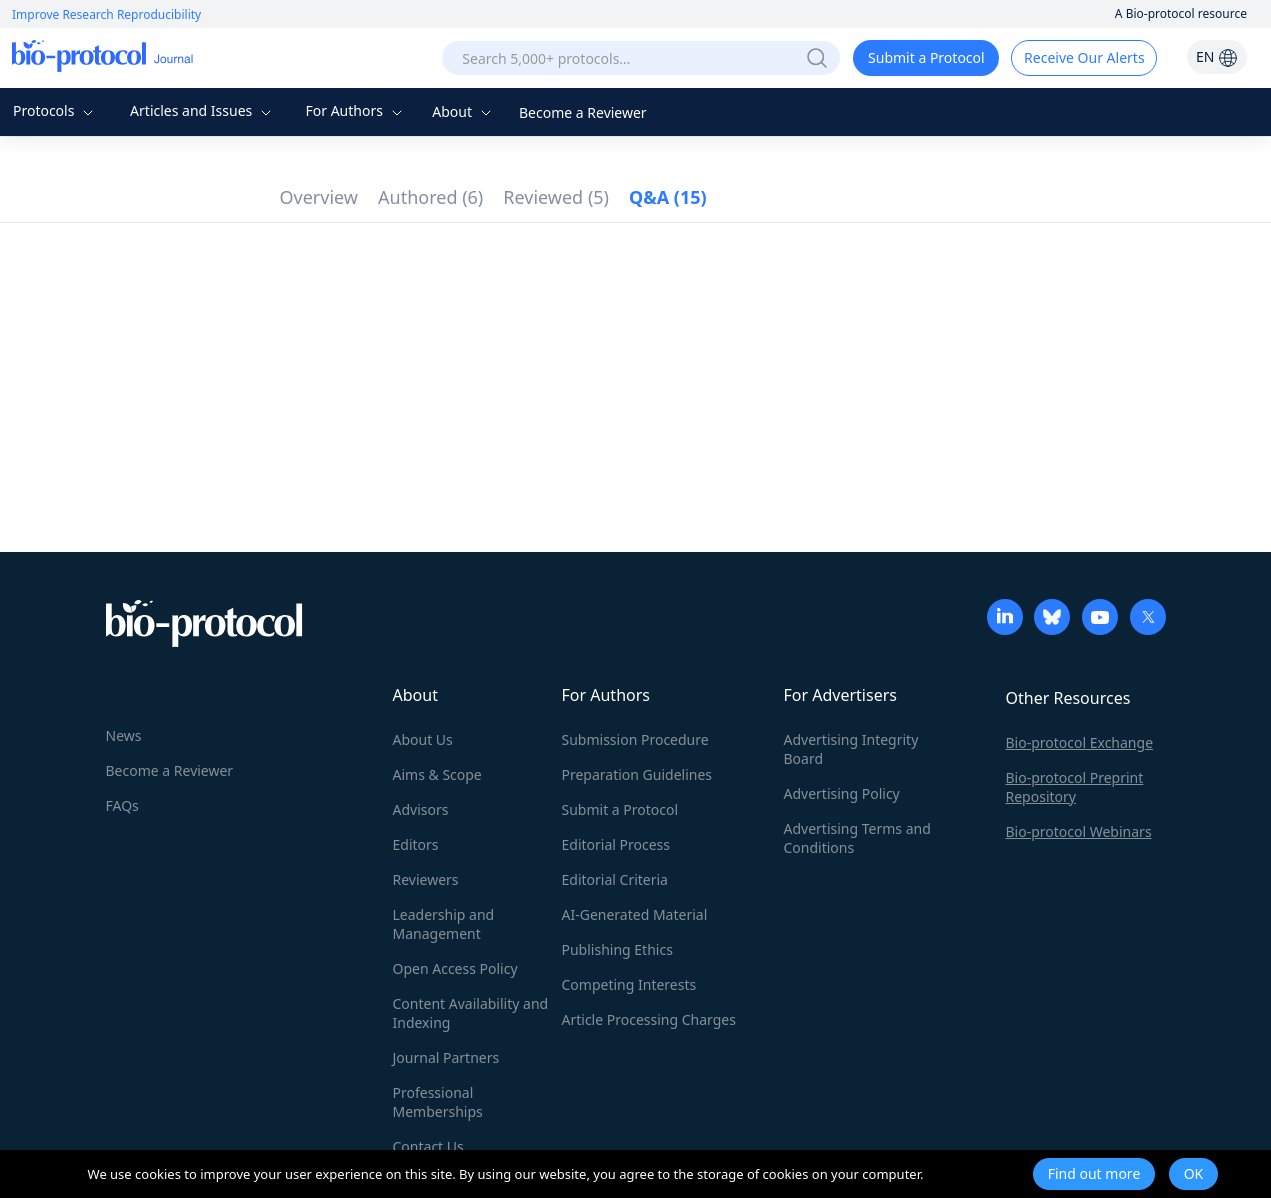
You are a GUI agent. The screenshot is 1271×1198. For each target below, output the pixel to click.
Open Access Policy (455, 968)
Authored (430, 197)
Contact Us (428, 1146)
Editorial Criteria (615, 879)
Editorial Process (616, 844)
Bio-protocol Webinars (1079, 831)
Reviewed (556, 197)
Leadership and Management (444, 924)
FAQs (122, 805)
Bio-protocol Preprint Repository (1075, 787)
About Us (423, 739)
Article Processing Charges (649, 1019)
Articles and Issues (203, 110)
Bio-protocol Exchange (1080, 742)
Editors (416, 844)
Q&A (668, 197)
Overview (319, 197)
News (124, 735)
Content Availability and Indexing (471, 1013)
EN (1217, 56)
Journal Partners (446, 1057)
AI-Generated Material (635, 914)
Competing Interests (629, 984)
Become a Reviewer (583, 112)
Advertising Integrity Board (851, 749)
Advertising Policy (842, 793)
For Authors (355, 110)
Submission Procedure (635, 739)
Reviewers (426, 879)
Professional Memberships (438, 1102)
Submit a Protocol (926, 57)
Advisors (421, 809)
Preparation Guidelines (637, 774)
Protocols (55, 110)
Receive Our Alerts (1084, 57)
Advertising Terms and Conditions (857, 838)
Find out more (1094, 1173)
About (463, 111)
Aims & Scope (437, 774)
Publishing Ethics (617, 949)
